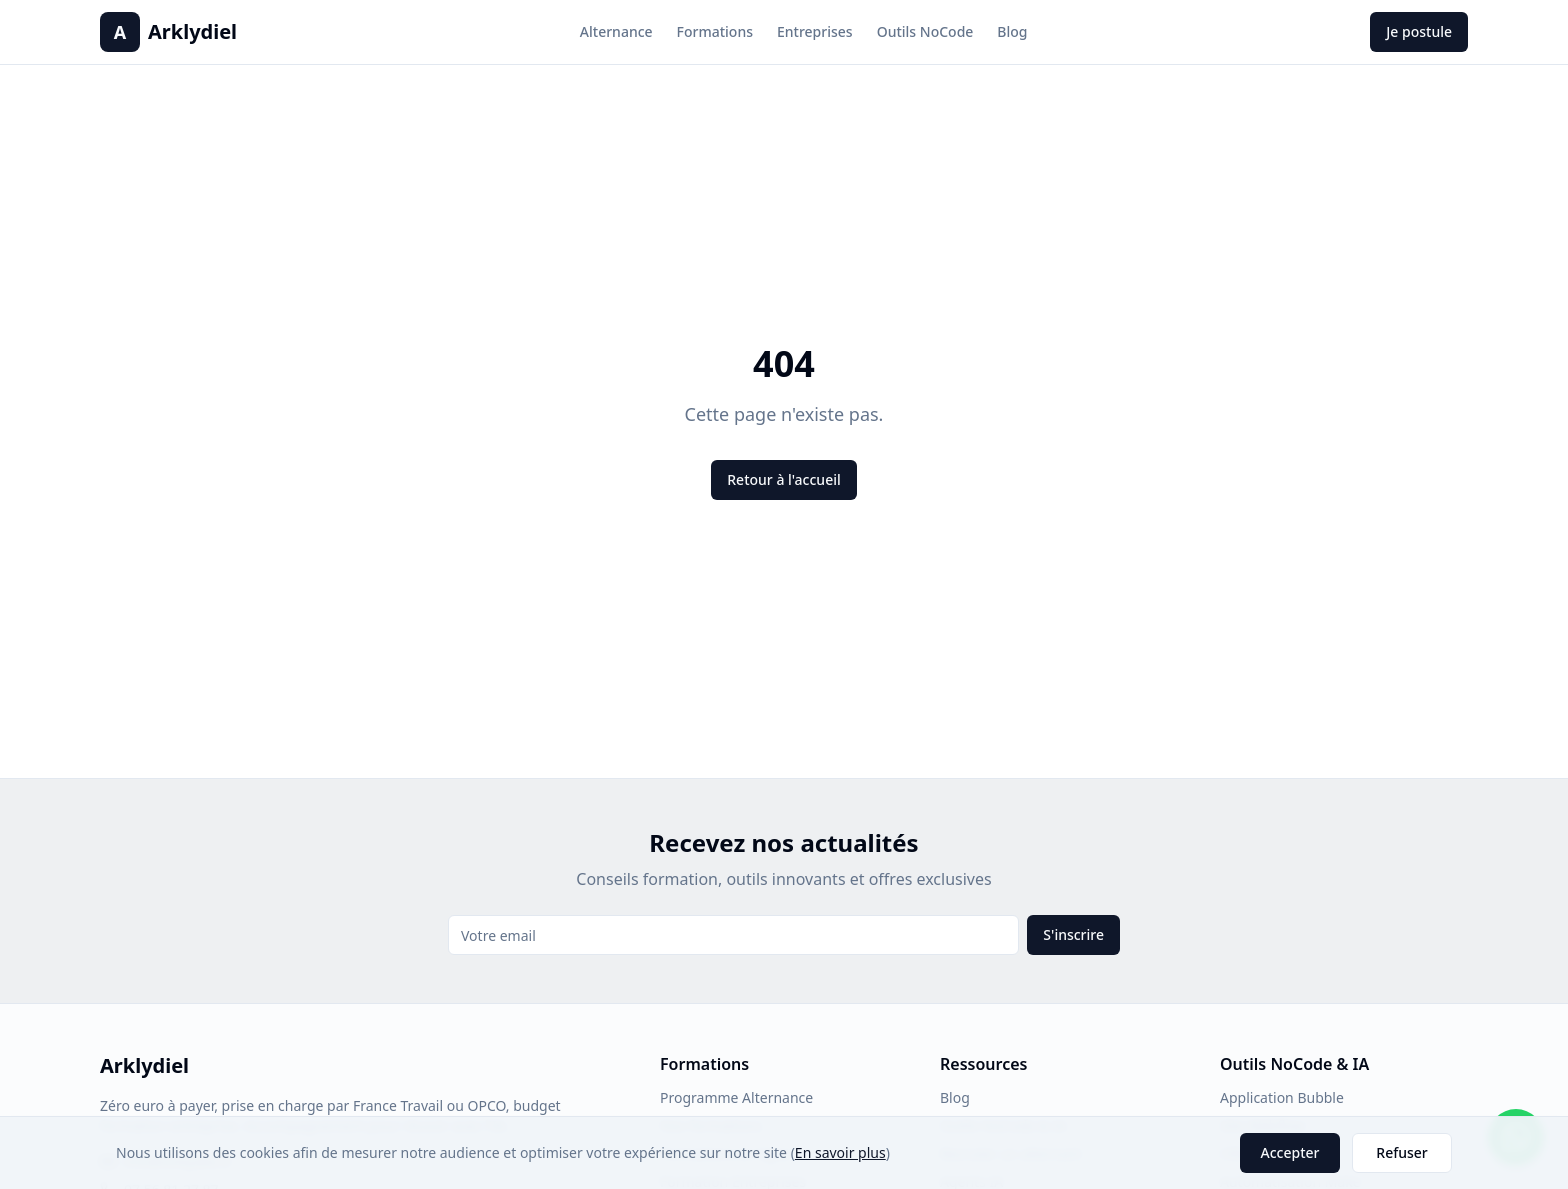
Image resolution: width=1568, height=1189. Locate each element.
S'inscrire (1073, 934)
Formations (715, 31)
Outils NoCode (925, 31)
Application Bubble (1282, 1097)
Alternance (616, 31)
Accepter (1290, 1152)
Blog (1012, 31)
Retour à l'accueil (783, 479)
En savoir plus (840, 1152)
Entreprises (815, 31)
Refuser (1401, 1152)
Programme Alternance (736, 1097)
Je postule (1419, 31)
